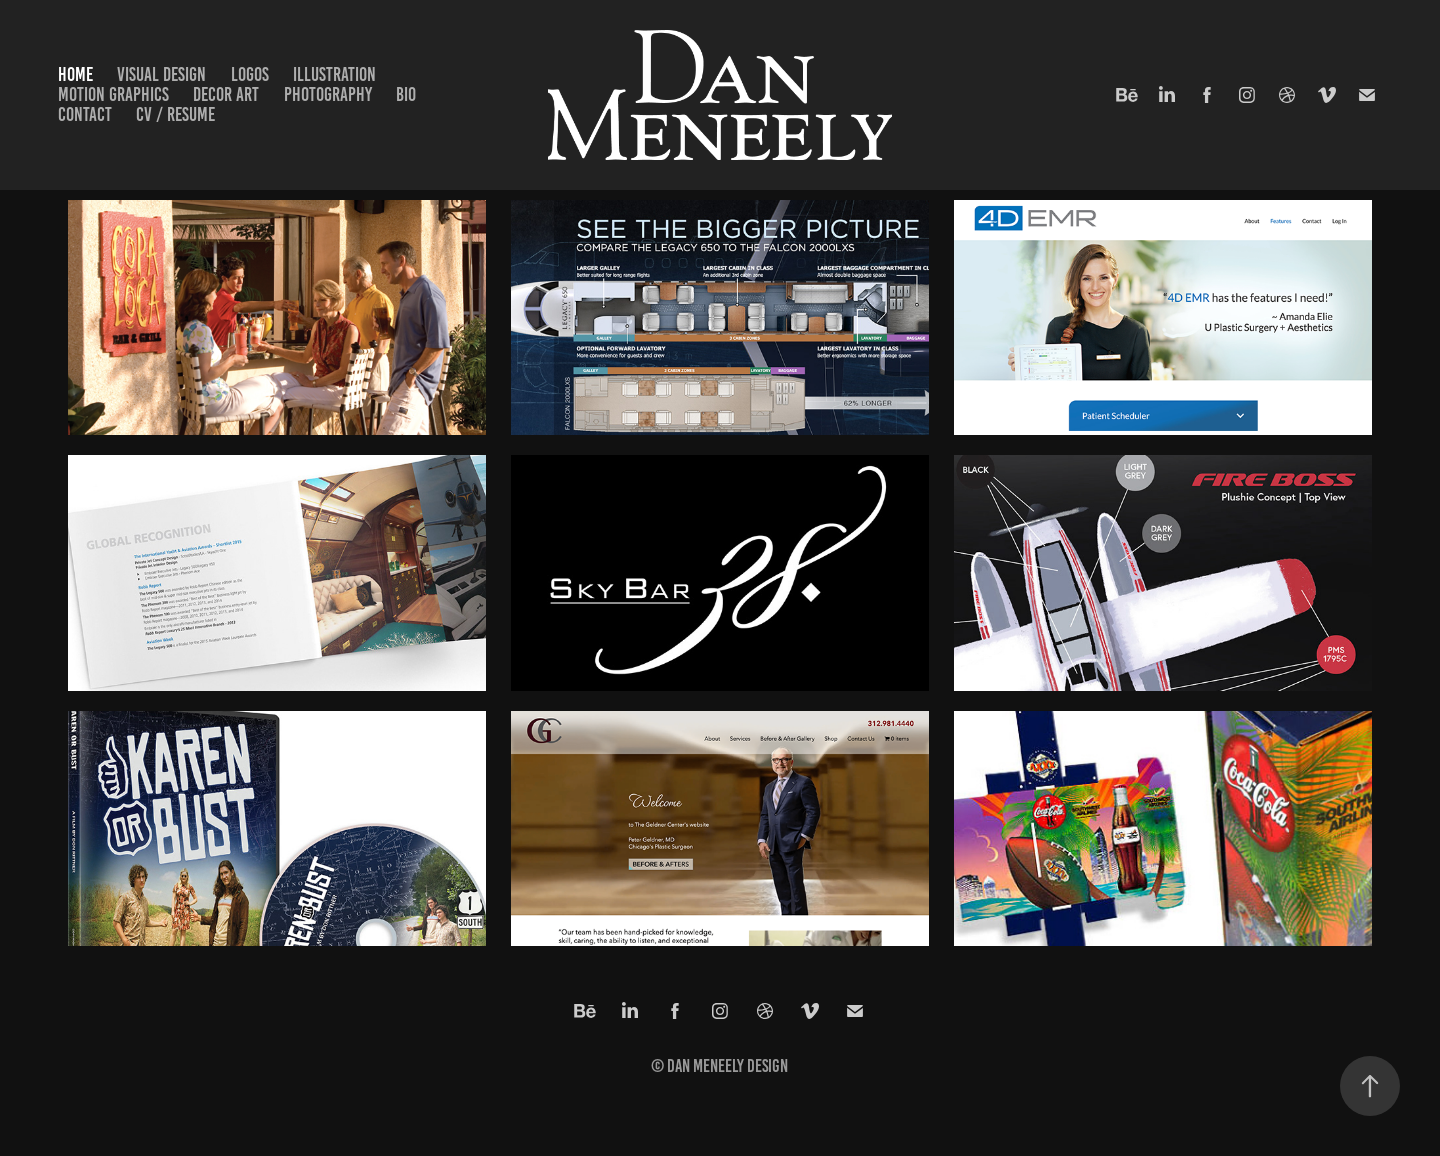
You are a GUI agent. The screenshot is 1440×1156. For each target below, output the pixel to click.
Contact (85, 114)
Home (75, 74)
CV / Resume (175, 114)
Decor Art (226, 94)
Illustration (334, 74)
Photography (328, 94)
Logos (250, 74)
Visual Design (161, 74)
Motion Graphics (113, 94)
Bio (406, 94)
